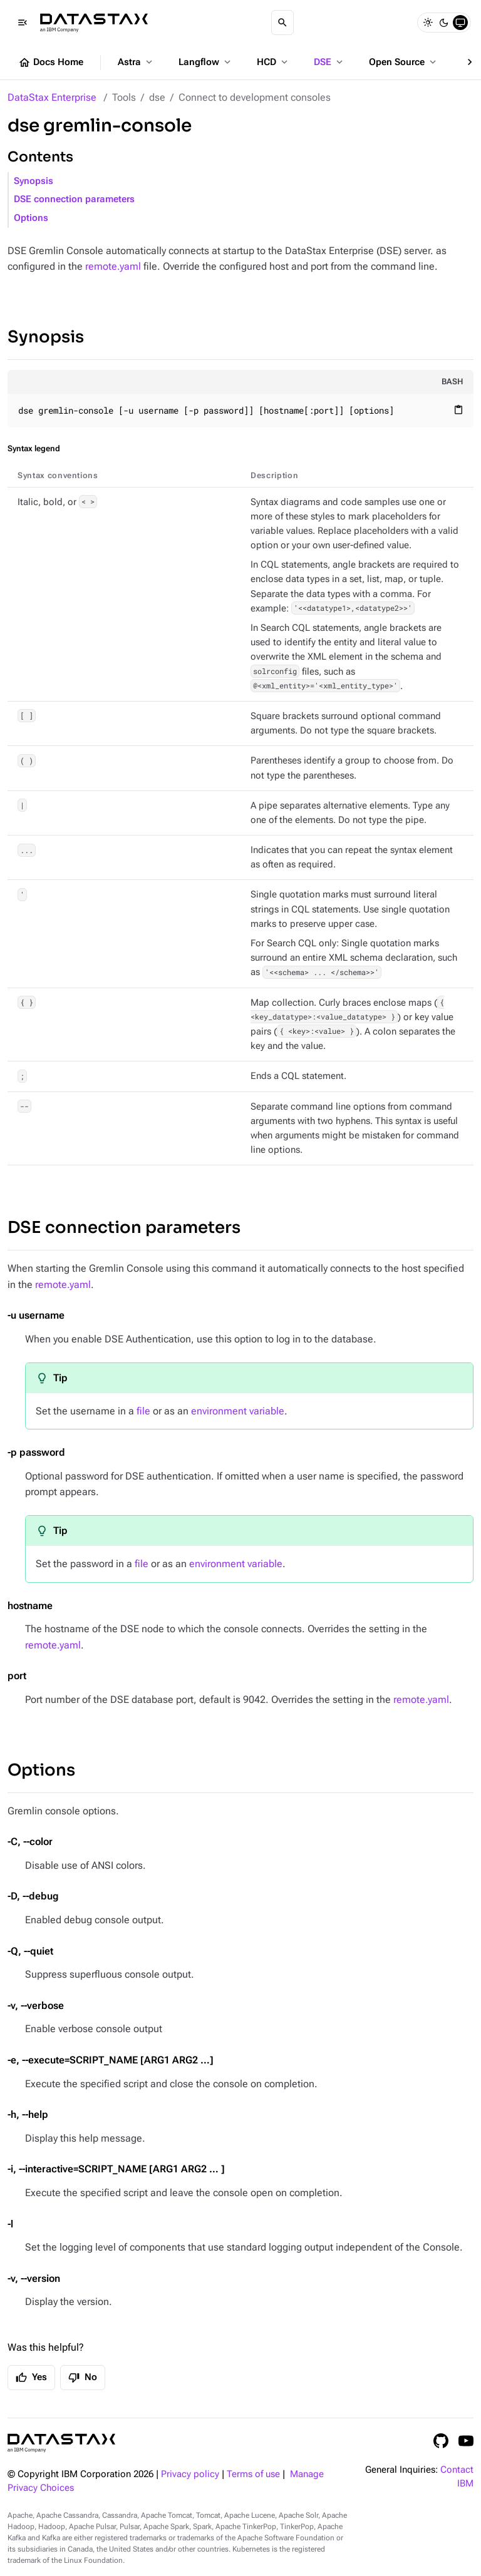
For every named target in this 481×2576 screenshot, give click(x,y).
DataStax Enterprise (52, 97)
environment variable (237, 1411)
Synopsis (33, 181)
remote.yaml (113, 266)
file (143, 1411)
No (82, 2377)
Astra (136, 62)
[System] (460, 22)
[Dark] (444, 22)
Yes (31, 2377)
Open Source (403, 62)
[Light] (427, 22)
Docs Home (50, 62)
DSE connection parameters (74, 199)
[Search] (282, 22)
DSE (329, 62)
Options (31, 218)
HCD (273, 62)
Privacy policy (190, 2474)
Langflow (205, 62)
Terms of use (253, 2474)
